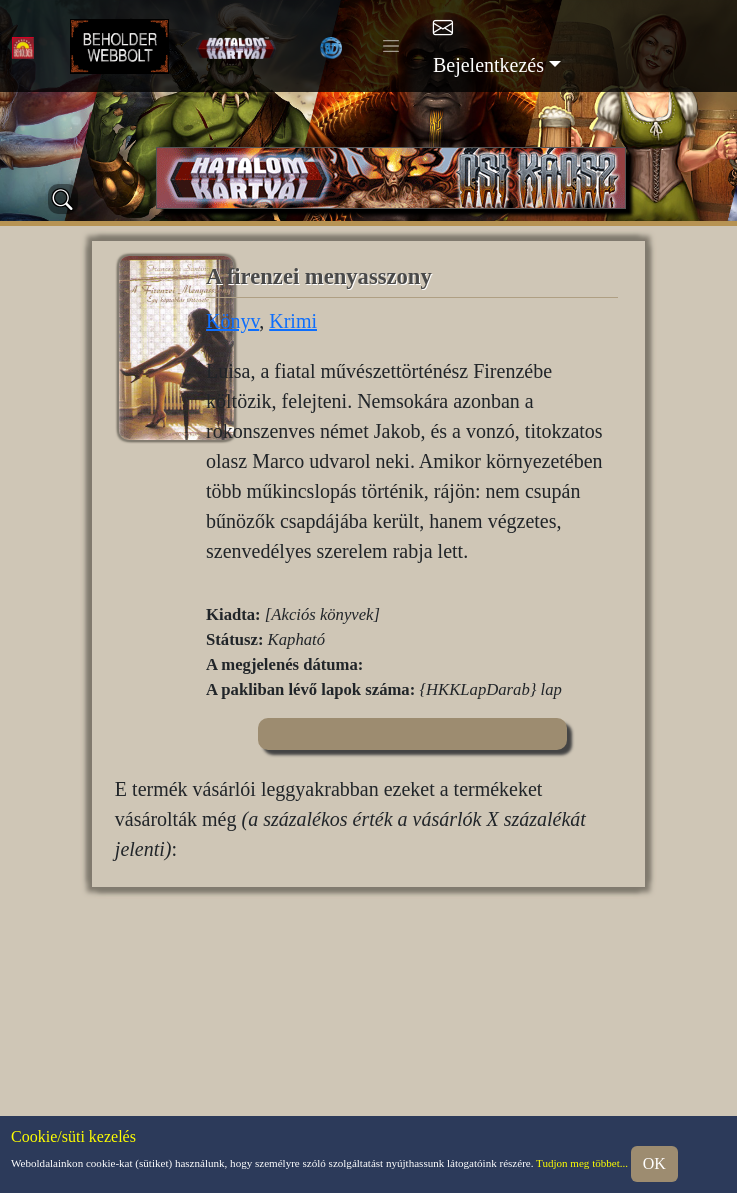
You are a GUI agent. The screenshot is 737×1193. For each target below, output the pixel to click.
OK (654, 1163)
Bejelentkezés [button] (488, 65)
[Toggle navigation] (391, 46)
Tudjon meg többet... (582, 1162)
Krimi (293, 321)
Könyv (232, 321)
